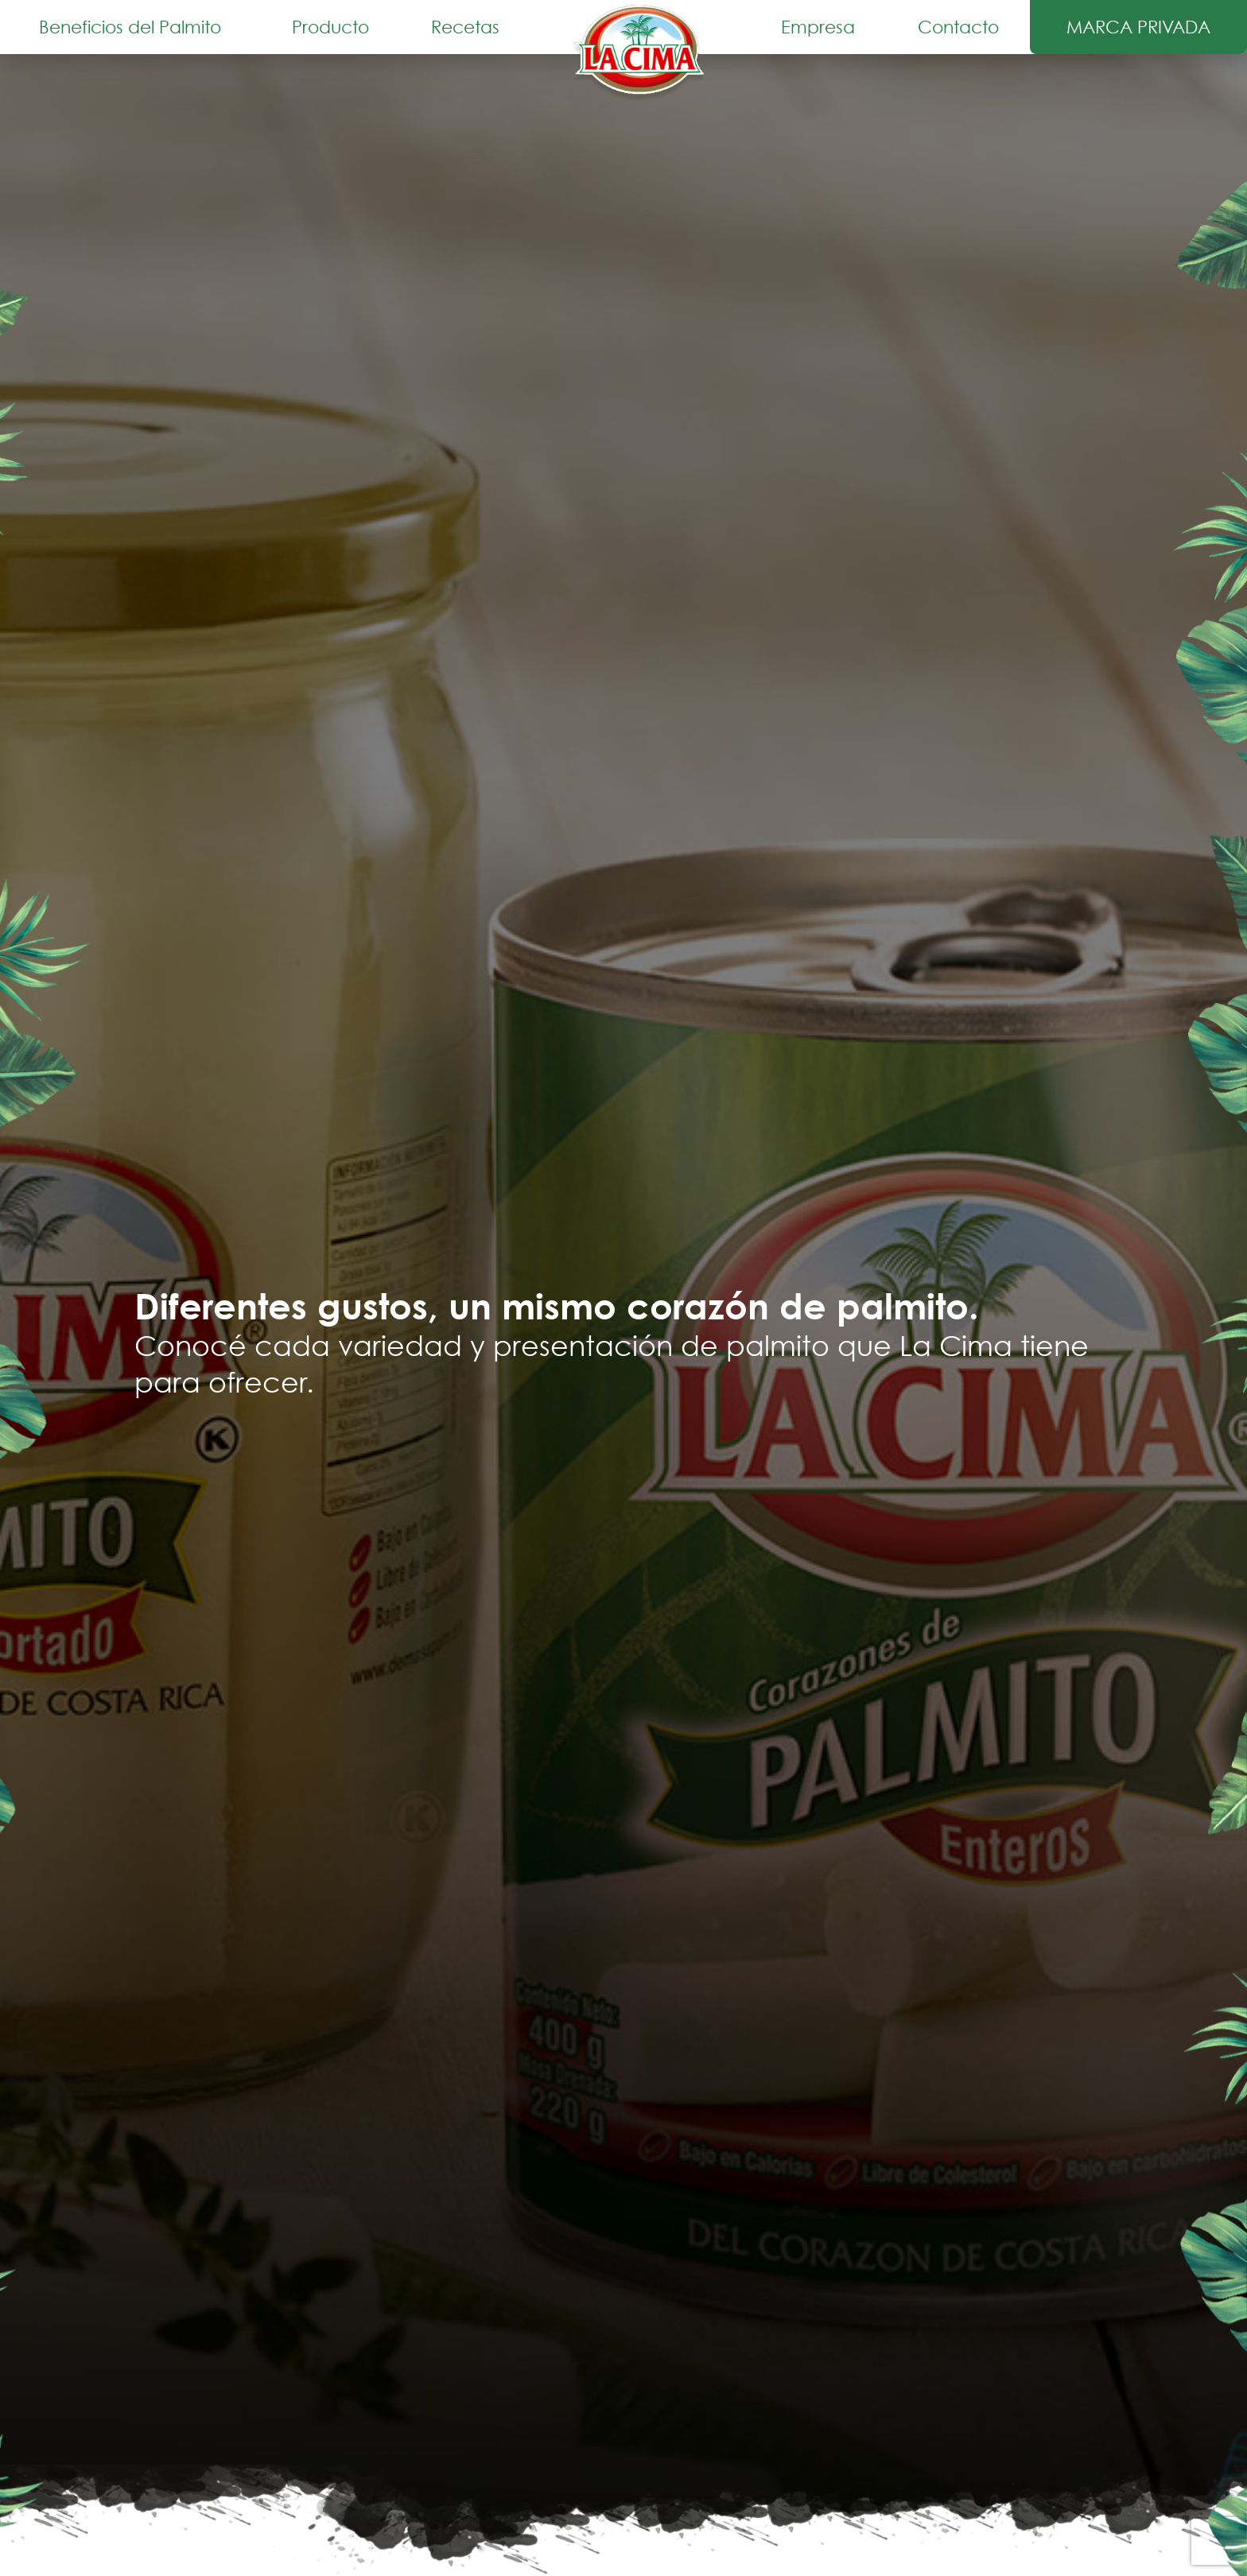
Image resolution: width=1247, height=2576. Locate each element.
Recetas (465, 27)
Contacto (958, 27)
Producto (330, 27)
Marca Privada (1138, 27)
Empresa (818, 27)
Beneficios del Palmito (130, 27)
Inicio (640, 53)
